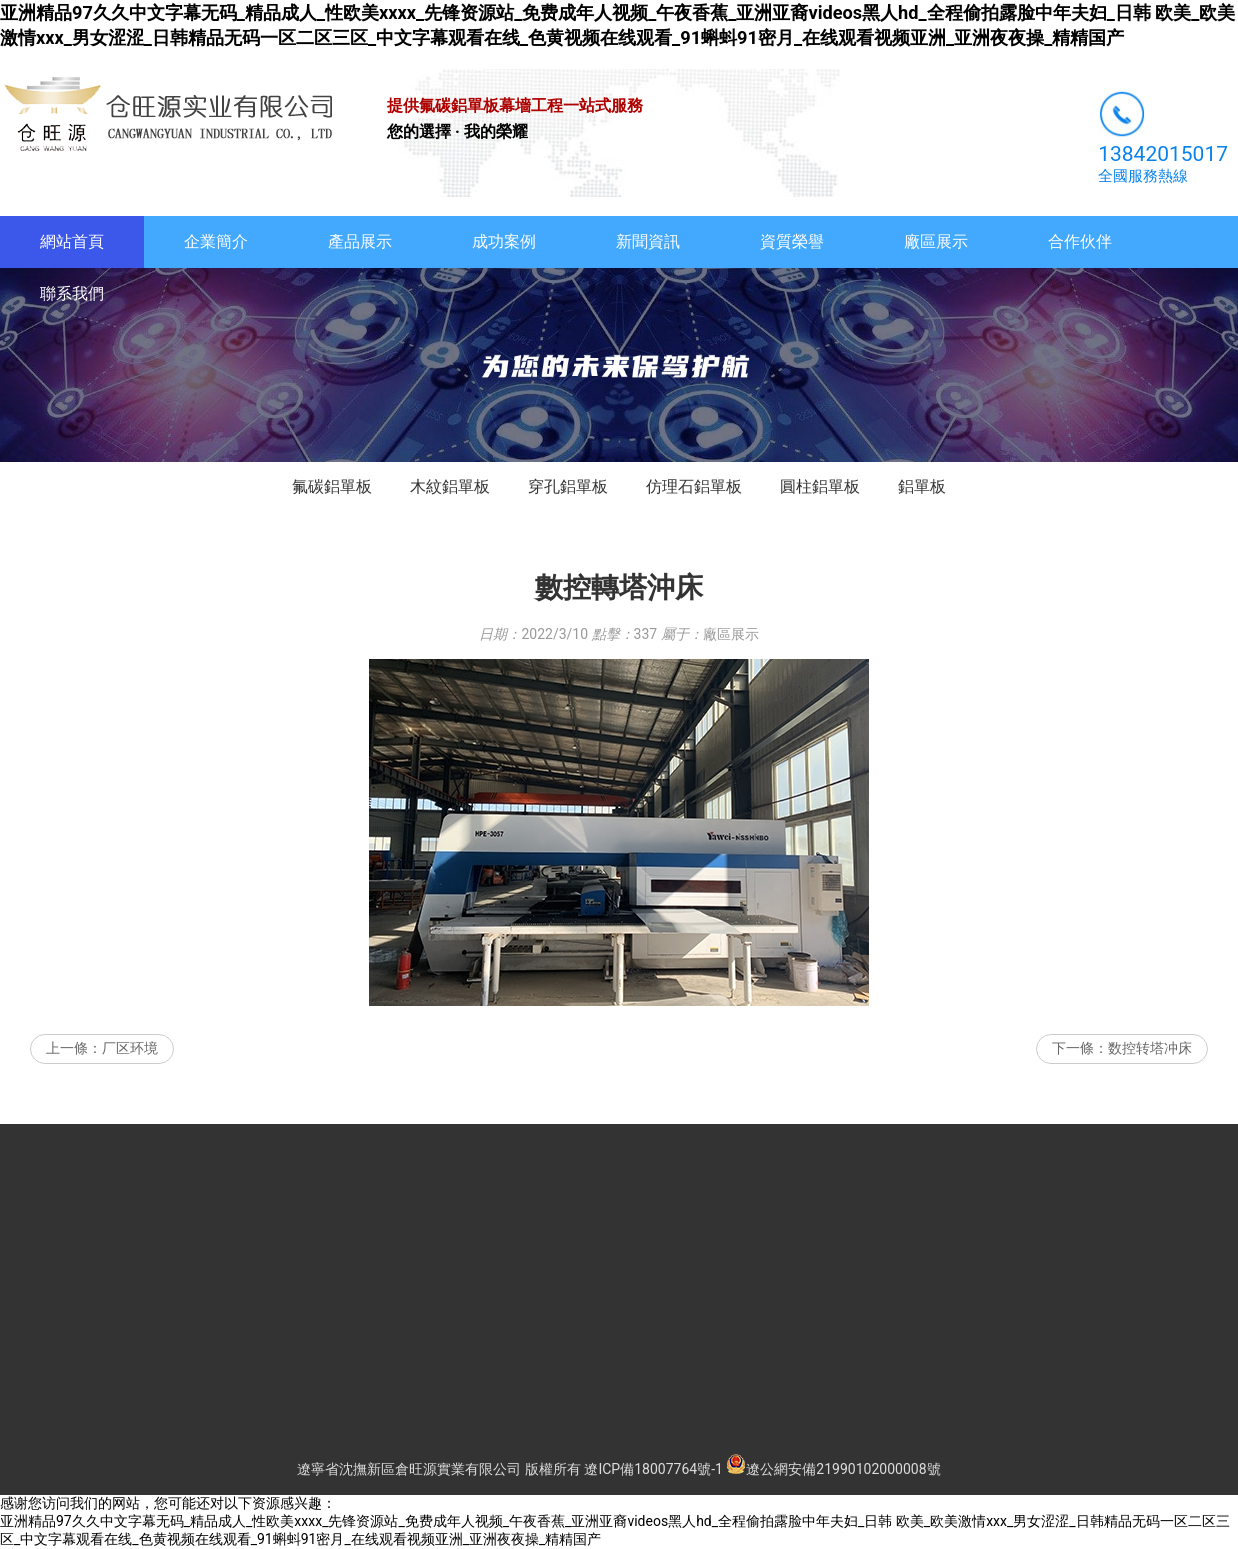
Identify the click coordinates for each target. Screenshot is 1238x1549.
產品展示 (360, 241)
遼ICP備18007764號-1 (653, 1469)
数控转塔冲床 (1150, 1048)
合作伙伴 (1080, 241)
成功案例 (504, 241)
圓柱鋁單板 (820, 486)
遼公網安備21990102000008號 (833, 1469)
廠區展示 (936, 241)
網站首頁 (72, 241)
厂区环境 (130, 1048)
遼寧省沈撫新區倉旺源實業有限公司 (409, 1469)
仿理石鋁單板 (694, 486)
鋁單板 (922, 486)
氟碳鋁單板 (332, 486)
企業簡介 (216, 241)
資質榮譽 (792, 241)
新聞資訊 (648, 241)
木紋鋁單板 (450, 486)
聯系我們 (72, 293)
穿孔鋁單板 (568, 486)
